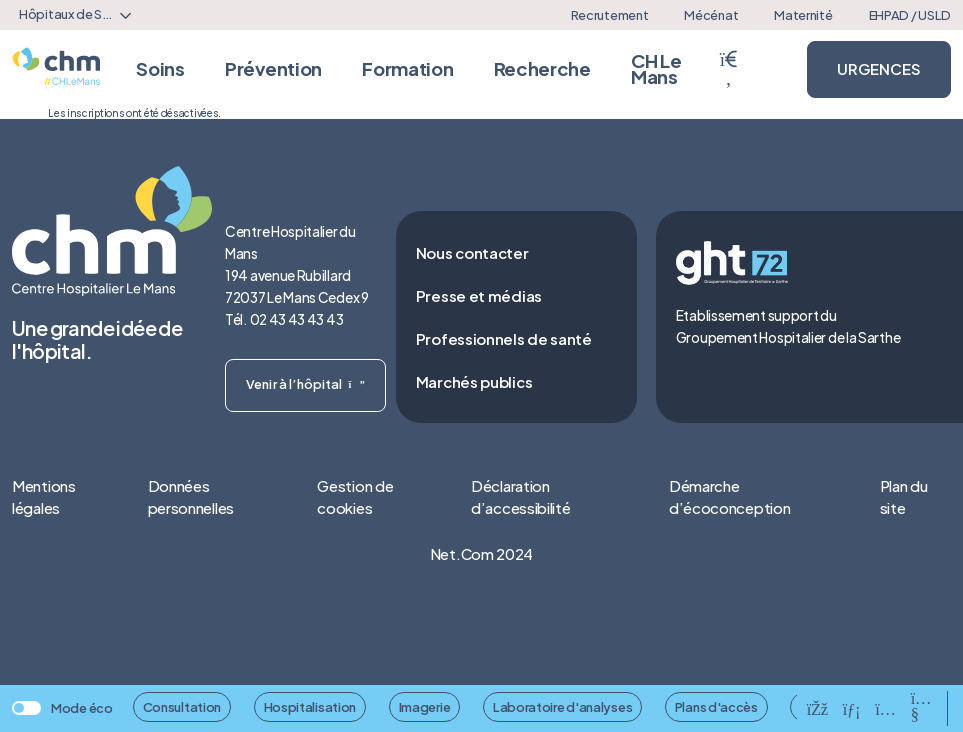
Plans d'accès (716, 707)
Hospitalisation (310, 707)
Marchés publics (474, 381)
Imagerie (425, 707)
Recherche (542, 68)
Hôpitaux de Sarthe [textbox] (75, 14)
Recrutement (610, 15)
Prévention (273, 68)
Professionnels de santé (504, 338)
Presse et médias (479, 295)
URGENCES (879, 68)
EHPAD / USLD (910, 15)
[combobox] (72, 15)
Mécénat (711, 15)
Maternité (803, 15)
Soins (160, 68)
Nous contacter (472, 252)
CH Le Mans (656, 68)
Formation (407, 68)
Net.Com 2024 (481, 553)
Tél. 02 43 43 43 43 (284, 319)
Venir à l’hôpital (305, 384)
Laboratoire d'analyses (562, 707)
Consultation (182, 707)
